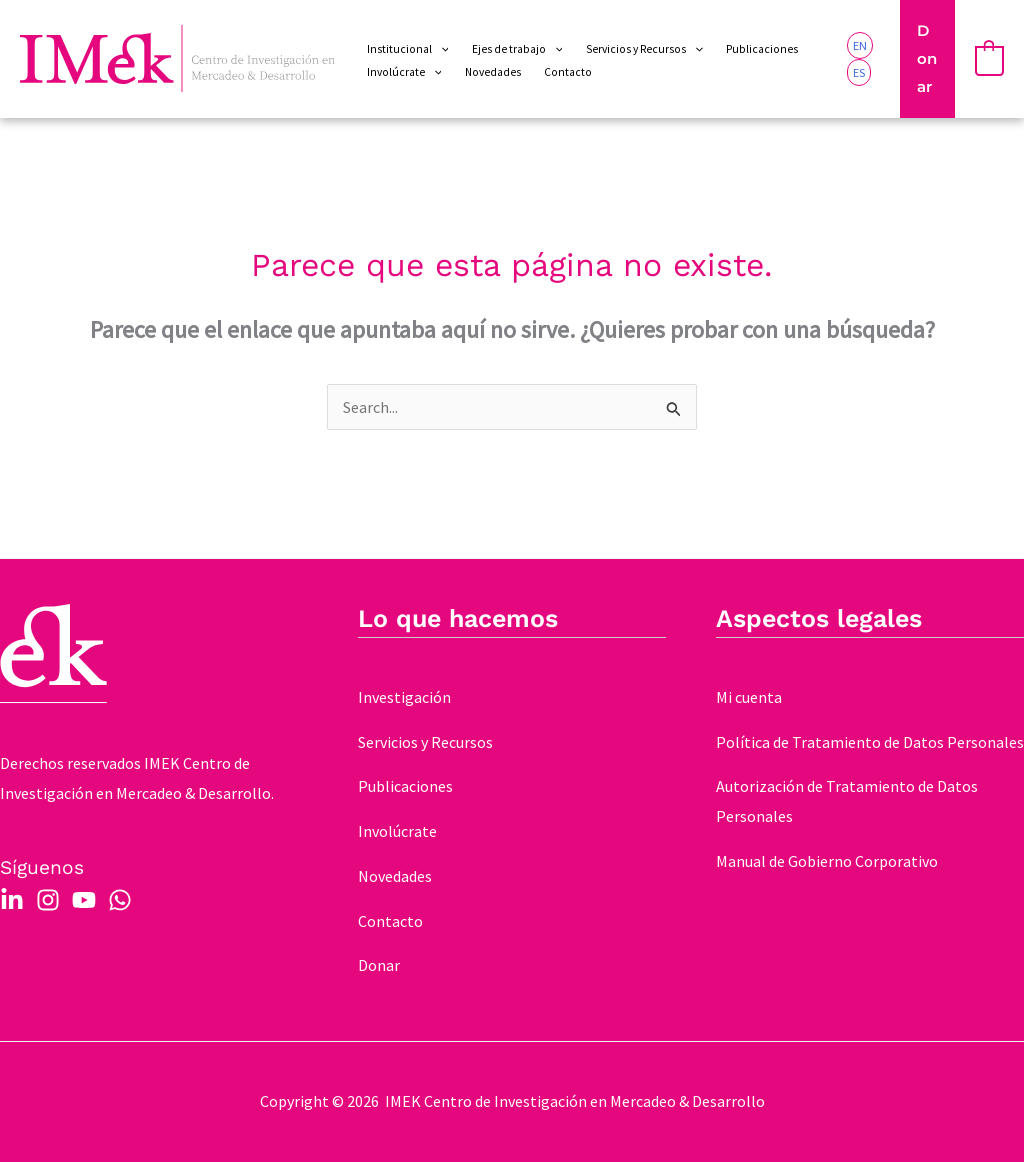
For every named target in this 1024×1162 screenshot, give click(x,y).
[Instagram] (48, 900)
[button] (927, 59)
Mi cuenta (749, 697)
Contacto (390, 921)
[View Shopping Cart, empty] (989, 59)
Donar (379, 965)
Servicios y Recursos (425, 742)
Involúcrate (397, 831)
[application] (440, 49)
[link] (860, 45)
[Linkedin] (12, 900)
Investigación (404, 697)
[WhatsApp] (120, 900)
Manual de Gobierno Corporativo (827, 861)
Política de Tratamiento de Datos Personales (870, 742)
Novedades (395, 876)
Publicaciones (405, 786)
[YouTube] (84, 900)
